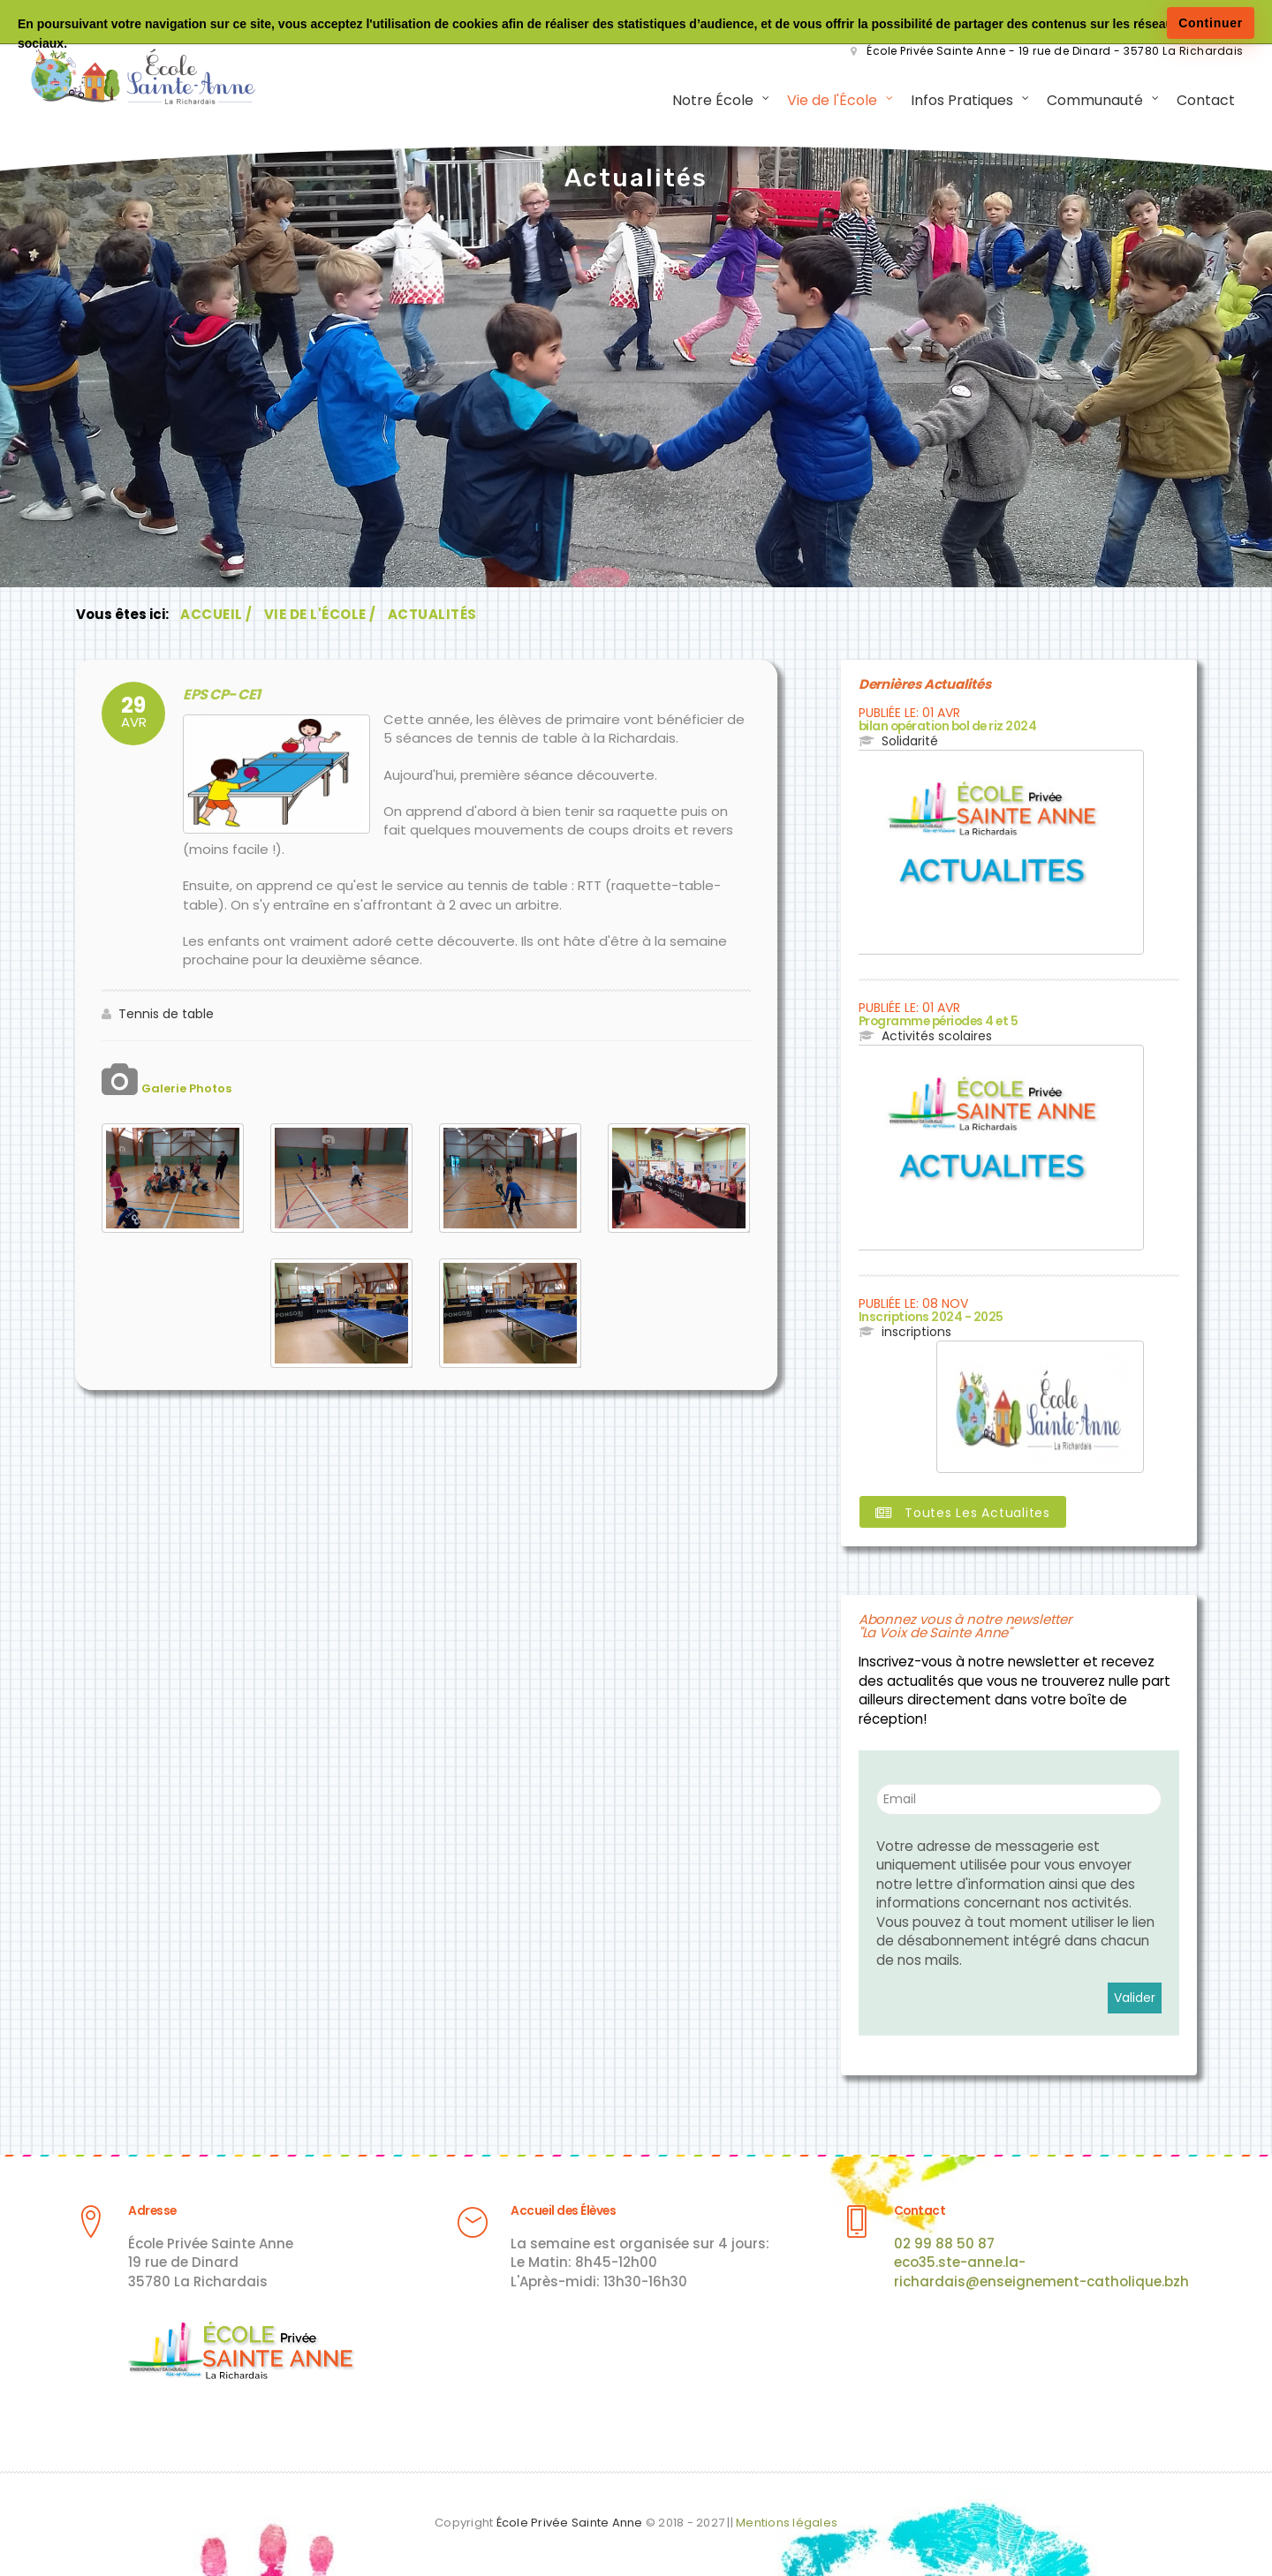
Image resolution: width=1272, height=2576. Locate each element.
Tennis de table (166, 1015)
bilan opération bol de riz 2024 (946, 727)
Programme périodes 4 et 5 (937, 1022)
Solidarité (910, 742)
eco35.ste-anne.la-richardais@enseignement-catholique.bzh (1041, 2272)
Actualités (432, 616)
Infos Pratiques (959, 101)
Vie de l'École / (320, 616)
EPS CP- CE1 (218, 695)
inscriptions (916, 1332)
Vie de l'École (829, 101)
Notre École (710, 101)
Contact (1203, 101)
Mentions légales (786, 2522)
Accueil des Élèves (561, 2211)
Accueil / (216, 616)
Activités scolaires (937, 1037)
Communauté (1092, 101)
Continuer (1210, 23)
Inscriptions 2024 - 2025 (927, 1317)
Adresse (151, 2211)
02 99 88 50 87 (944, 2243)
